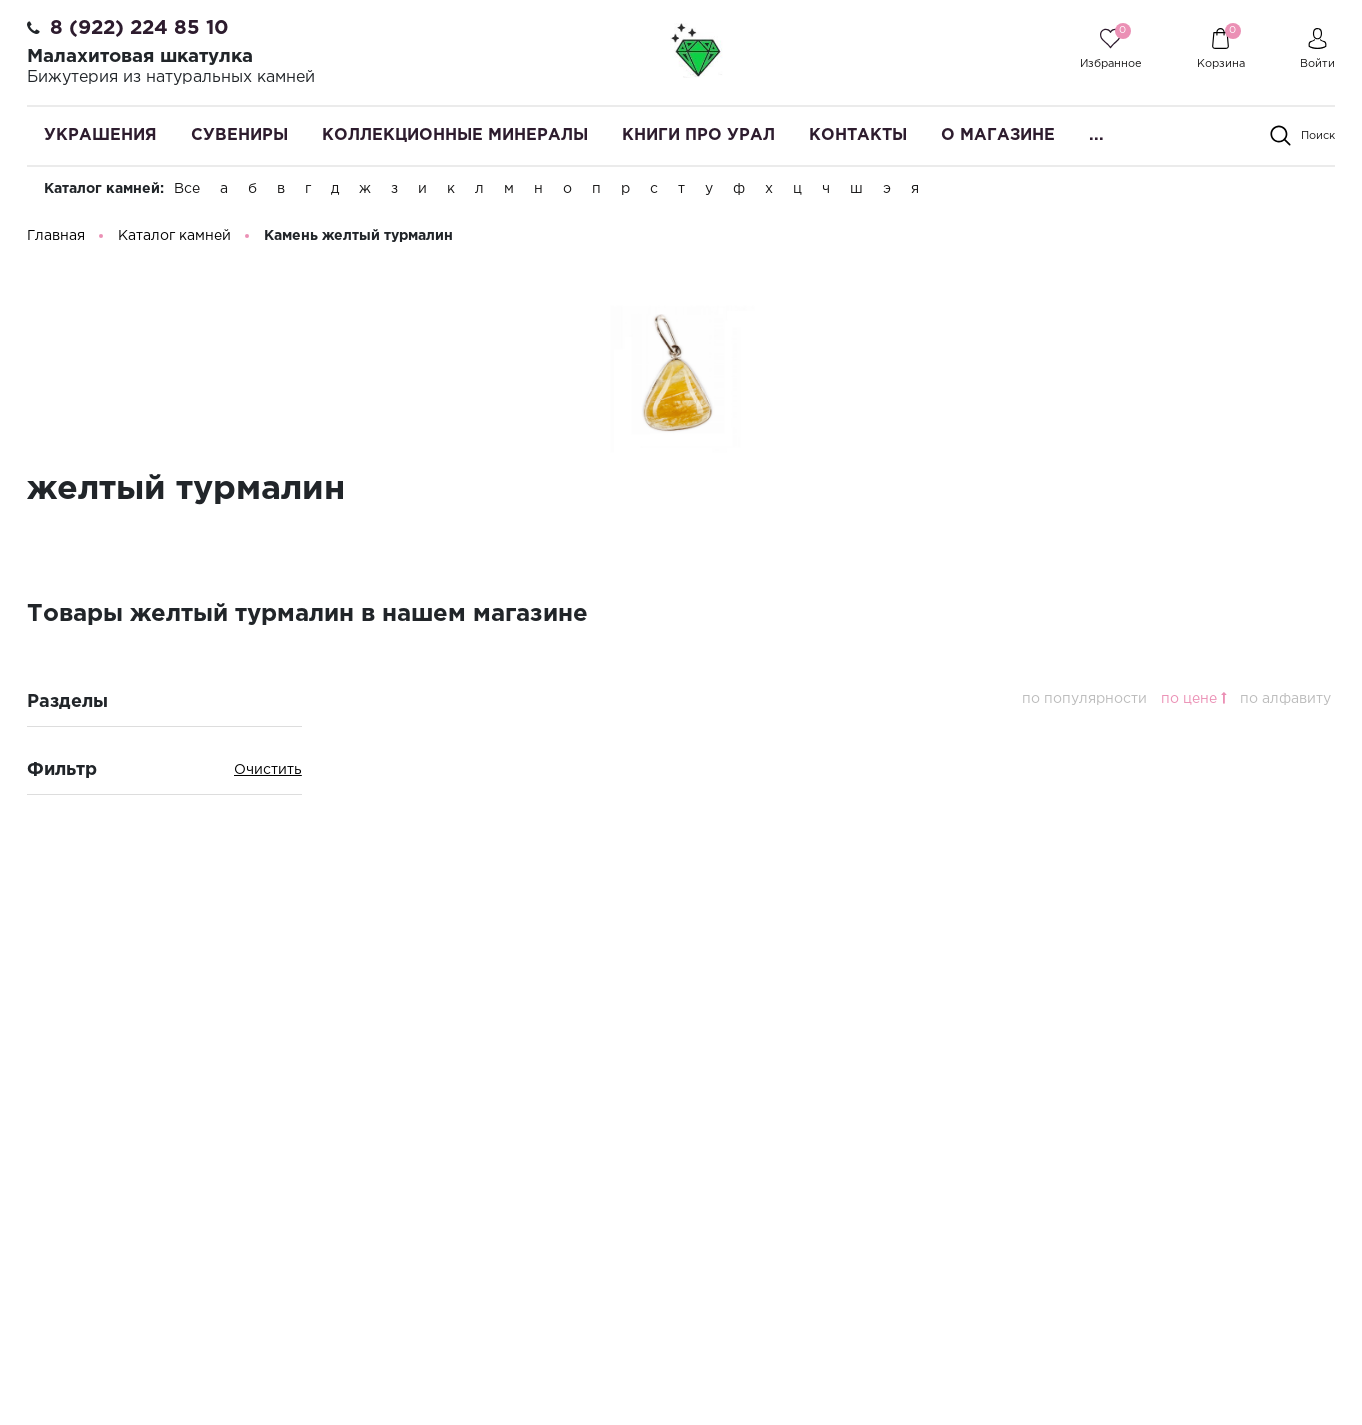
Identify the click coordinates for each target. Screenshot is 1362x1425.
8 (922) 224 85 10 (139, 28)
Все (187, 189)
